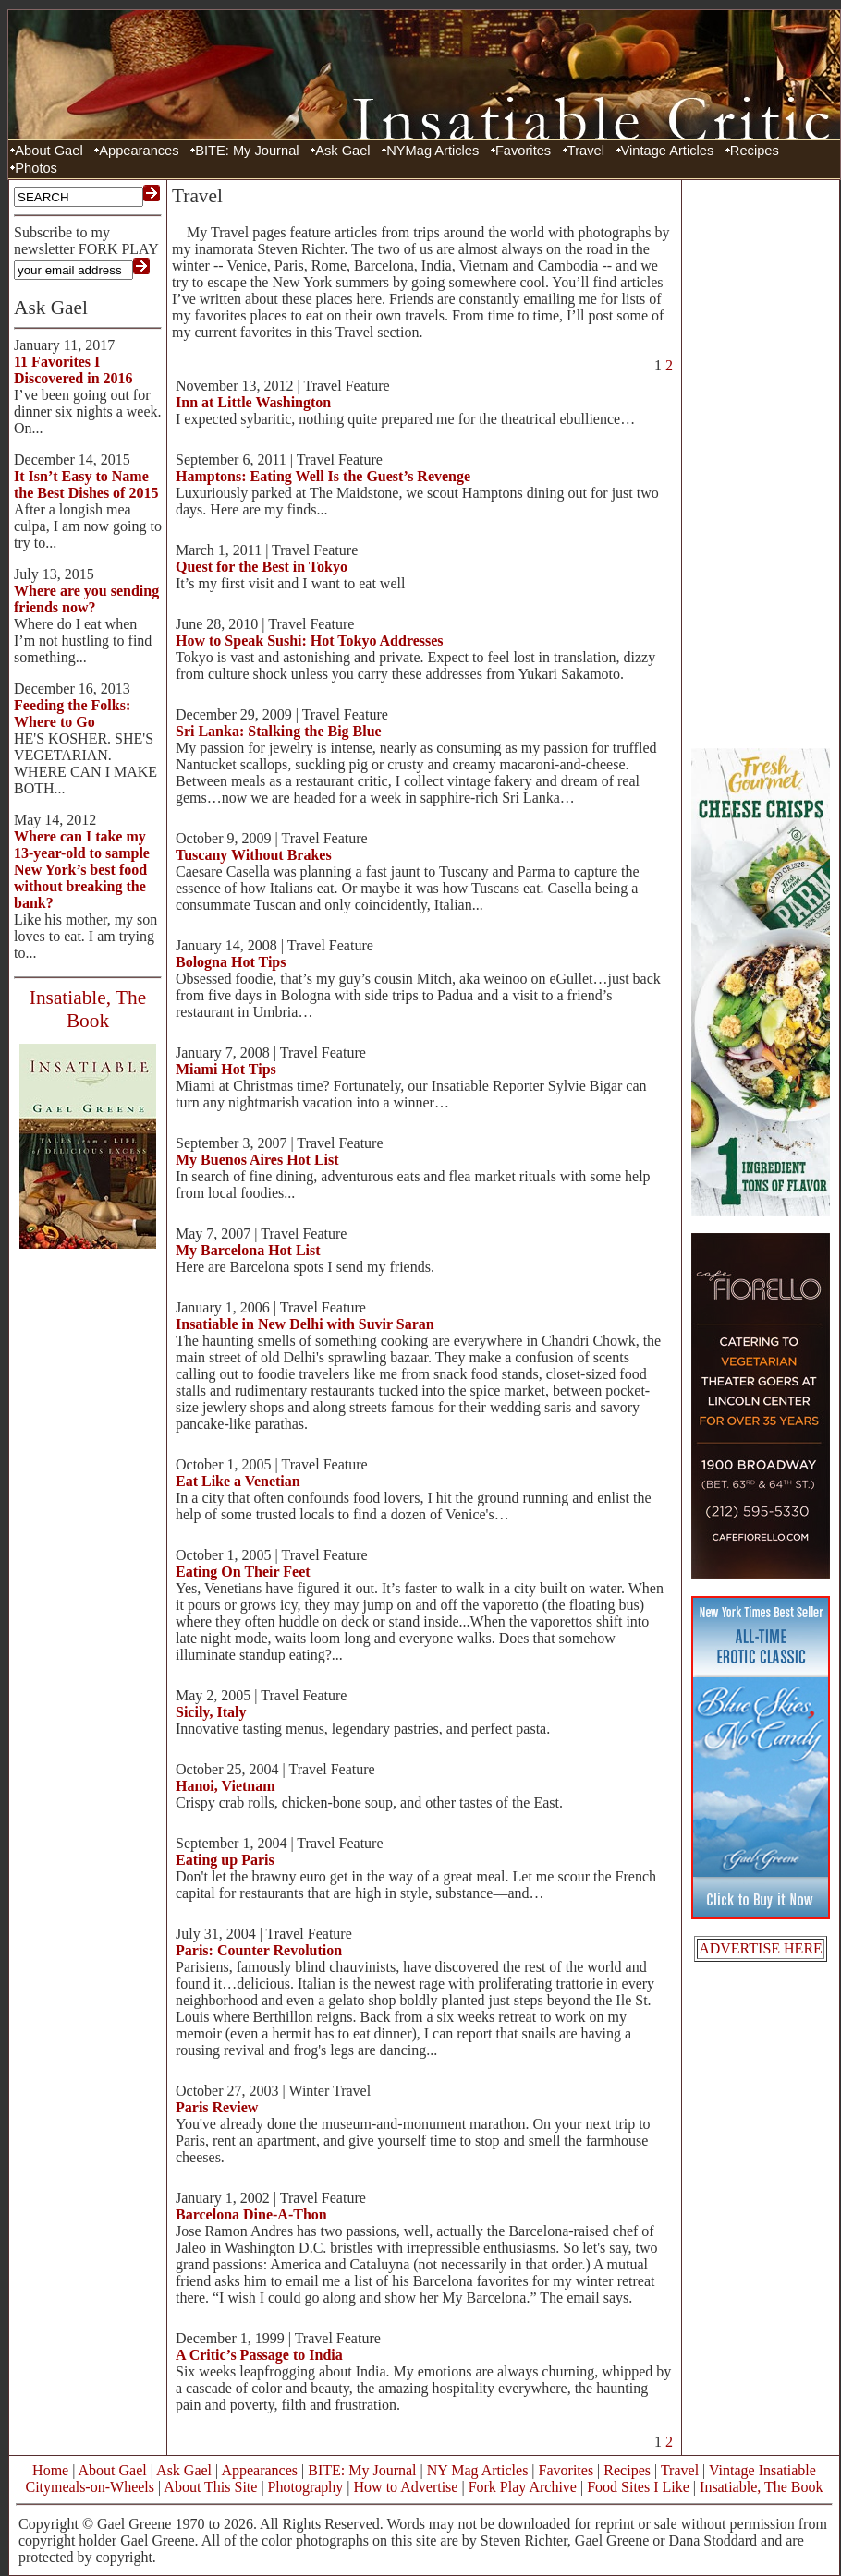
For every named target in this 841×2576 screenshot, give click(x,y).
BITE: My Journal (247, 150)
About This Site (210, 2487)
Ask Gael (342, 150)
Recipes (754, 150)
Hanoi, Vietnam (225, 1786)
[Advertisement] (760, 462)
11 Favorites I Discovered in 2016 (73, 370)
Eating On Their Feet (243, 1571)
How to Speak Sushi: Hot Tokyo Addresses (310, 640)
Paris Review (217, 2107)
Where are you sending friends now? (86, 599)
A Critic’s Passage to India (259, 2355)
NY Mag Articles (478, 2470)
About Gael (48, 150)
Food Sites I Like (638, 2487)
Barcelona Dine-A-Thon (251, 2214)
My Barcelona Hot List (248, 1250)
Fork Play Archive (523, 2487)
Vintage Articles (667, 150)
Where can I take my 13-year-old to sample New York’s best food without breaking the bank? (82, 869)
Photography (306, 2487)
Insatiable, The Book (761, 2487)
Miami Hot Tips (226, 1069)
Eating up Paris (225, 1860)
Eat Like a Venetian (238, 1481)
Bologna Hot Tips (231, 962)
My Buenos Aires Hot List (257, 1159)
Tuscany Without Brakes (254, 855)
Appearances (138, 150)
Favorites (523, 150)
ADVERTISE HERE (761, 1948)
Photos (36, 168)
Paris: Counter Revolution (259, 1950)
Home (50, 2470)
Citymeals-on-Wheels (89, 2487)
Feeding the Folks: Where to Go (72, 713)
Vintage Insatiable (762, 2470)
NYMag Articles (432, 150)
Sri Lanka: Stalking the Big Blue (279, 731)
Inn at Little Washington (253, 402)
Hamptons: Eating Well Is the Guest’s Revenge (323, 476)
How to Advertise (406, 2487)
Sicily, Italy (211, 1712)
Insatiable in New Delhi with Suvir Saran (305, 1324)
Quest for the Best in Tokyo (261, 566)
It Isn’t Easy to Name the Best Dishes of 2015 (86, 484)
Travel (585, 150)
